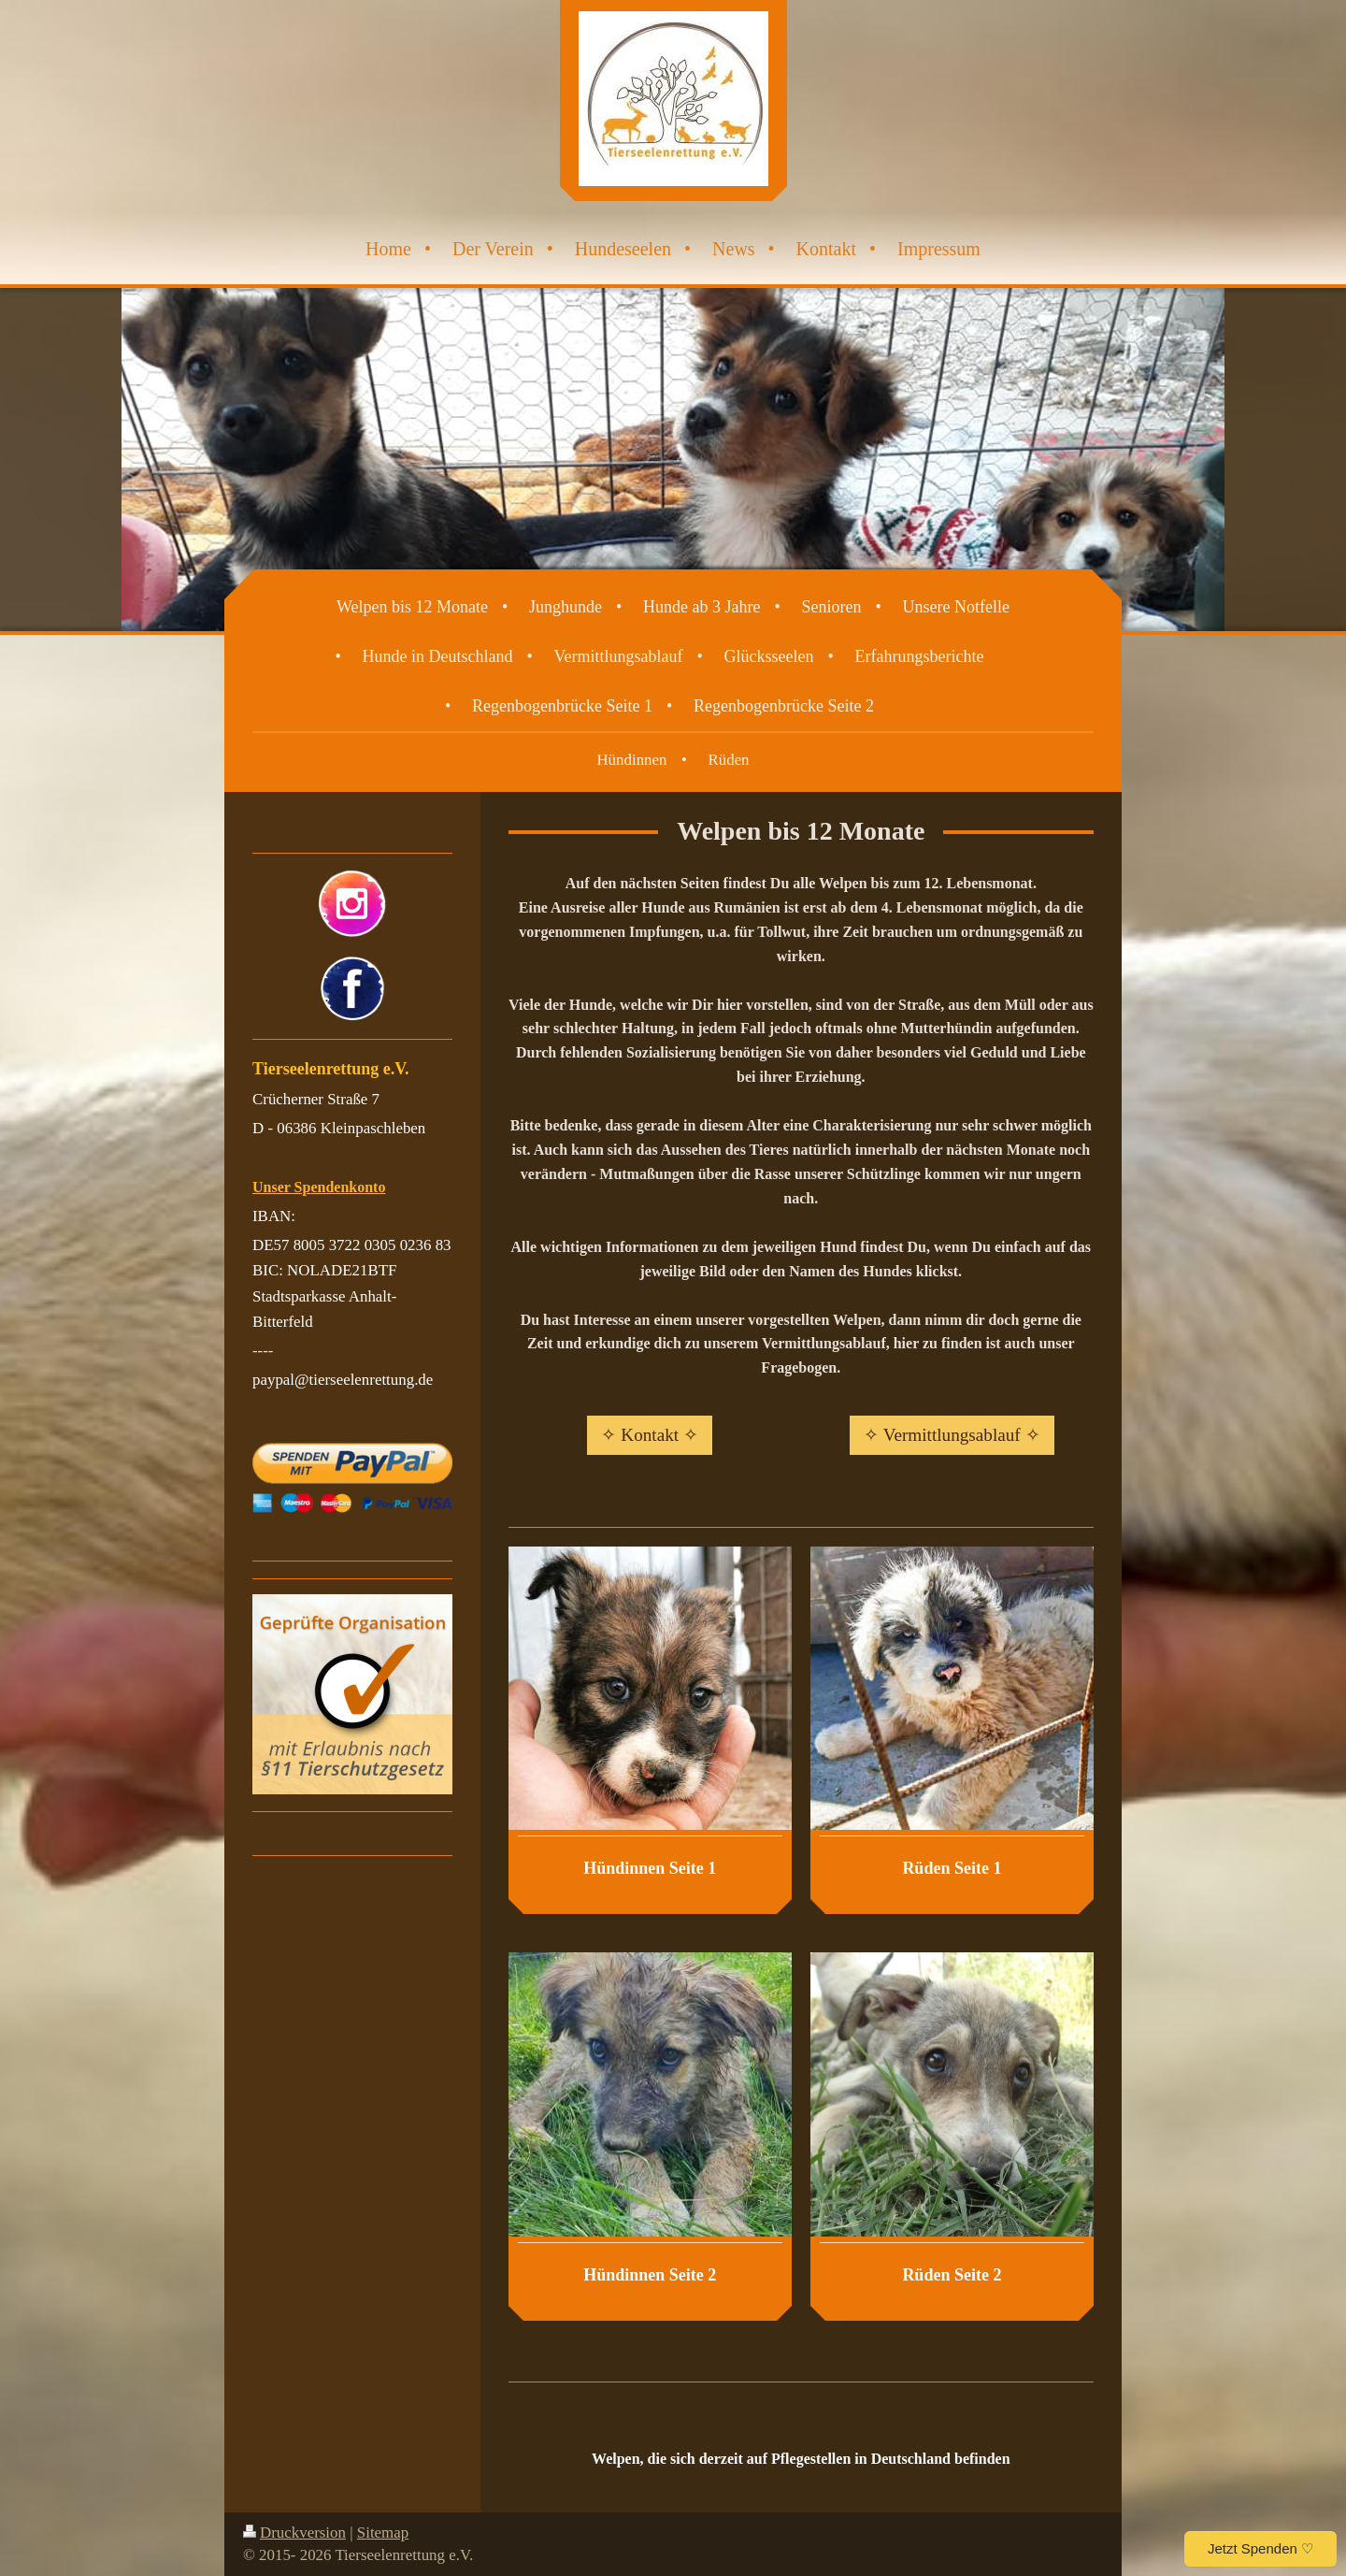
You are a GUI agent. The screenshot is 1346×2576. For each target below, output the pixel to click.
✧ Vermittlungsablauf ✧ (951, 1435)
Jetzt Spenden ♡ (1260, 2548)
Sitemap (382, 2532)
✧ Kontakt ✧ (649, 1435)
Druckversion (294, 2532)
